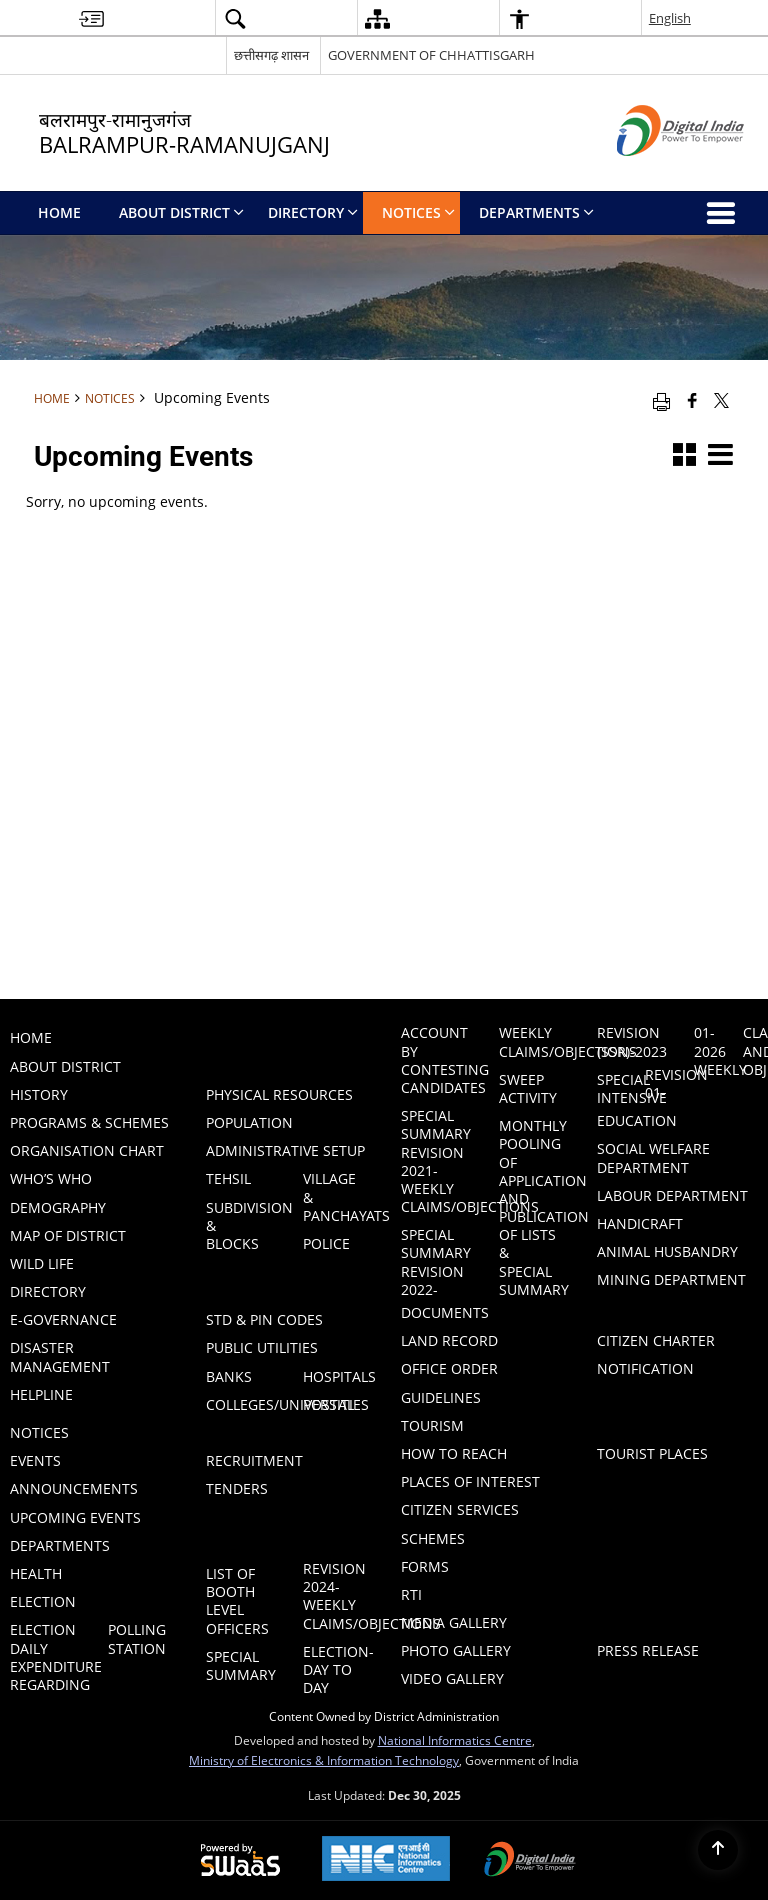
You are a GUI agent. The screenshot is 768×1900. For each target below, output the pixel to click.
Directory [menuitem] (313, 212)
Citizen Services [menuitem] (460, 1509)
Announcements (74, 1488)
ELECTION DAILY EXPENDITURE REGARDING (47, 1657)
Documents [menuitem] (445, 1312)
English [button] (670, 18)
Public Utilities (262, 1347)
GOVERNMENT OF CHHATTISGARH (431, 55)
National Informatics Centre (455, 1740)
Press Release (648, 1650)
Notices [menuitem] (418, 212)
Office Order (449, 1368)
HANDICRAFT (640, 1223)
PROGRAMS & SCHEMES (89, 1122)
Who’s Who (51, 1178)
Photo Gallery (456, 1650)
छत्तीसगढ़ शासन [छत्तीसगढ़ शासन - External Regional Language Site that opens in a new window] (271, 55)
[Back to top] (718, 1850)
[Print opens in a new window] (661, 400)
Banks (229, 1376)
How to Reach (454, 1453)
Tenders (237, 1488)
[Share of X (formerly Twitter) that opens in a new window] (721, 400)
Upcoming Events (75, 1517)
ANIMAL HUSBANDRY (667, 1251)
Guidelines (441, 1397)
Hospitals (339, 1376)
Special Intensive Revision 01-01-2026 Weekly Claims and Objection (683, 1065)
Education (637, 1120)
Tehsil (228, 1178)
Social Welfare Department (653, 1157)
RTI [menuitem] (411, 1594)
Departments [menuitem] (536, 212)
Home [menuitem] (59, 212)
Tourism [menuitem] (432, 1425)
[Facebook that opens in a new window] (692, 400)
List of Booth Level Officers (237, 1601)
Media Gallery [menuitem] (454, 1622)
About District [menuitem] (181, 212)
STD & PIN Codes (264, 1319)
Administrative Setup (285, 1150)
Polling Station (137, 1638)
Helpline (41, 1394)
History (39, 1094)
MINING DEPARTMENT (671, 1279)
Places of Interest (470, 1481)
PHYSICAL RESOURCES (279, 1094)
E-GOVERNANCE (63, 1319)
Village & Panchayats (340, 1196)
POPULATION (249, 1122)
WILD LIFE (42, 1263)
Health (36, 1573)
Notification (645, 1368)
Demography (58, 1207)
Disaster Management (60, 1356)
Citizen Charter (656, 1340)
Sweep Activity (528, 1088)
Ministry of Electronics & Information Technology (324, 1760)
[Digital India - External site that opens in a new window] (655, 172)
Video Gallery (452, 1678)
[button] (235, 18)
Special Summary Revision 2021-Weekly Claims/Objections (438, 1161)
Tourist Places (652, 1453)
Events (35, 1460)
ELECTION (43, 1601)
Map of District (68, 1235)
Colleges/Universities (243, 1404)
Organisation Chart (87, 1150)
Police (326, 1243)
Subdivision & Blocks (243, 1225)
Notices (110, 398)
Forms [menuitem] (425, 1566)
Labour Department (672, 1195)
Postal (328, 1404)
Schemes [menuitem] (433, 1538)
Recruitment (254, 1460)
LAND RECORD (449, 1340)
